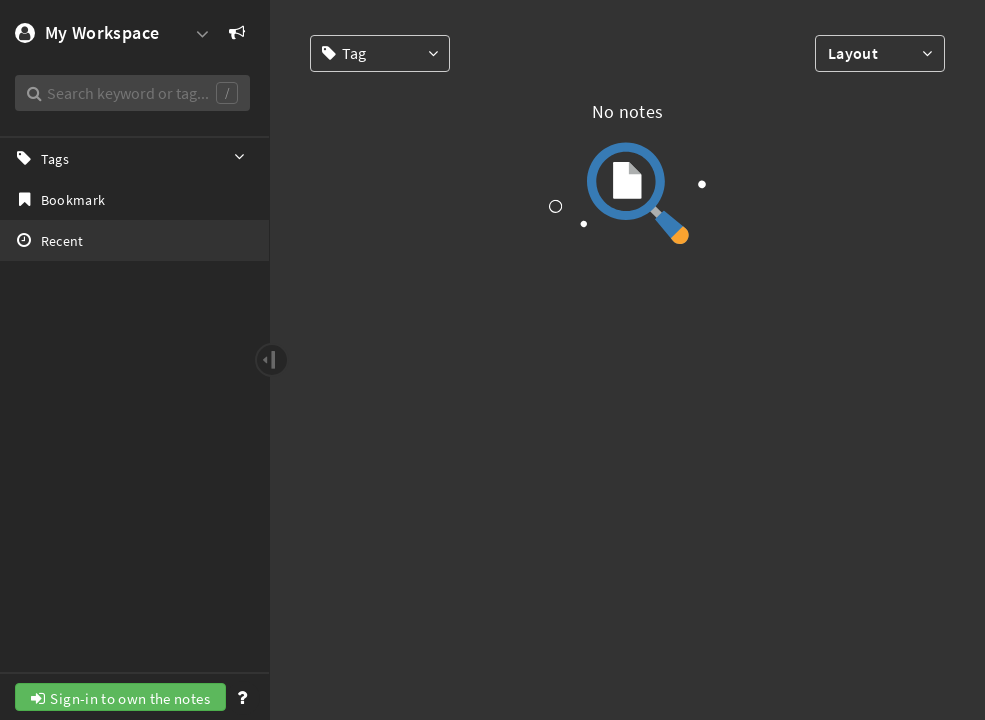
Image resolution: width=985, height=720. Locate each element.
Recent (49, 240)
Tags (131, 158)
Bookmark (59, 199)
